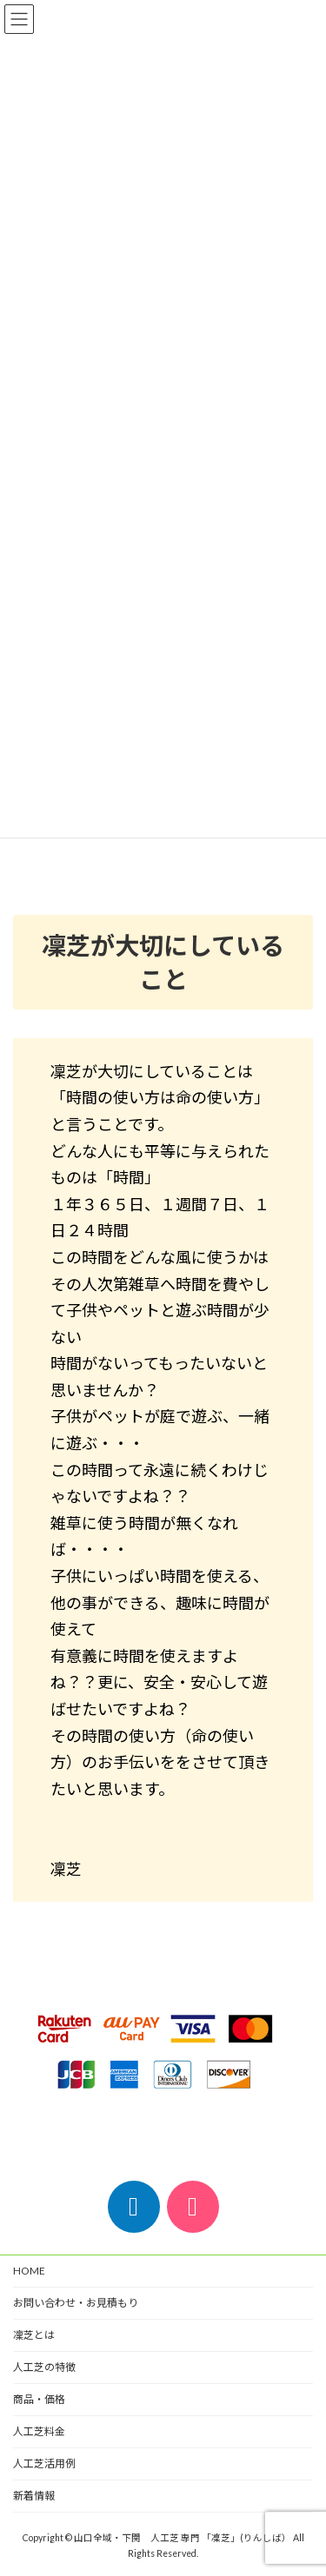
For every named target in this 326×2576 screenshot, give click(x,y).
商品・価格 (39, 2399)
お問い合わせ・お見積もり (75, 2302)
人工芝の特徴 (44, 2367)
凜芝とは (34, 2334)
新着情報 (34, 2495)
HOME (29, 2270)
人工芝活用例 (44, 2463)
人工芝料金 (39, 2431)
